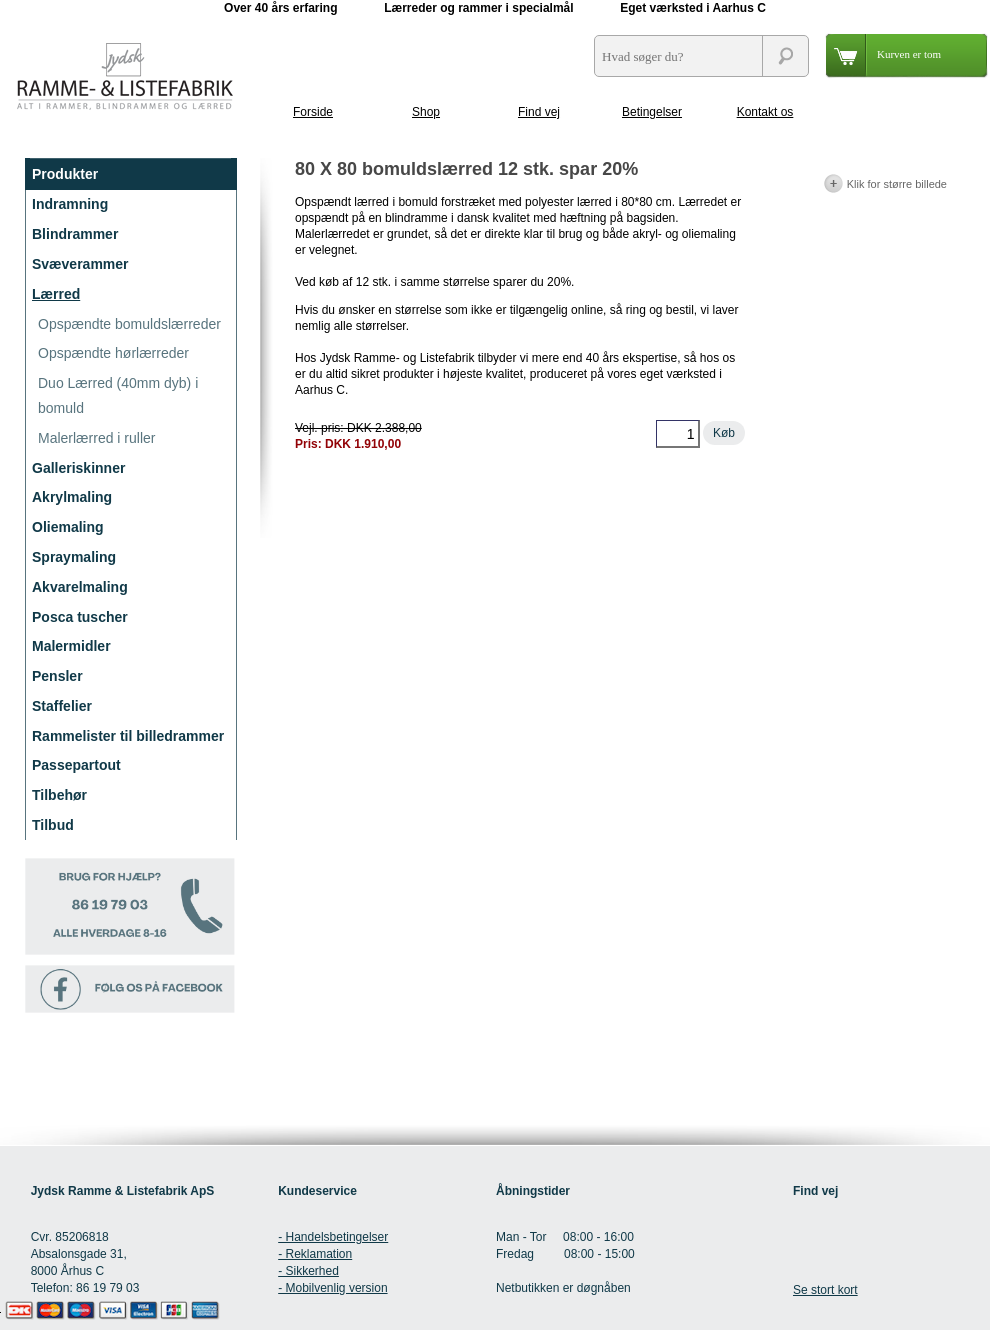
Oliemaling (68, 527)
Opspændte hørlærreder (113, 353)
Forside (313, 112)
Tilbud (53, 825)
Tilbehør (59, 795)
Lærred (56, 294)
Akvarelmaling (80, 587)
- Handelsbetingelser (333, 1237)
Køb (724, 433)
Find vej (539, 112)
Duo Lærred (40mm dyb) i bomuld (118, 395)
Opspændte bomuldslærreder (129, 324)
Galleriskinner (78, 468)
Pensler (57, 676)
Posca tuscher (80, 617)
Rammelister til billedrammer (128, 736)
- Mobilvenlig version (332, 1288)
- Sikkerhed (308, 1271)
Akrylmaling (72, 497)
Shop (426, 112)
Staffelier (62, 706)
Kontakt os (765, 112)
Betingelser (652, 112)
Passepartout (76, 765)
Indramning (70, 204)
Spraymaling (74, 557)
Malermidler (71, 646)
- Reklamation (315, 1254)
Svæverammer (80, 264)
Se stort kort (825, 1290)
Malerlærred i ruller (96, 438)
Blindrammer (75, 234)
